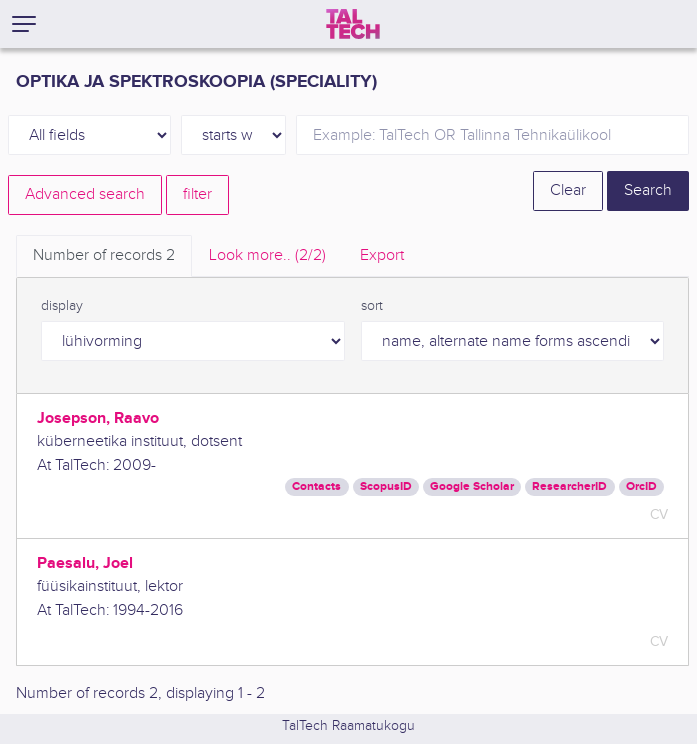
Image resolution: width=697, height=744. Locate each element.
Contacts (316, 486)
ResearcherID (569, 486)
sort (372, 306)
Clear (568, 190)
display (62, 306)
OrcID (641, 486)
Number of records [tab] (104, 255)
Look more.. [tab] (267, 255)
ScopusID (386, 486)
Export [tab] (382, 255)
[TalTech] (353, 24)
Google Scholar (472, 486)
